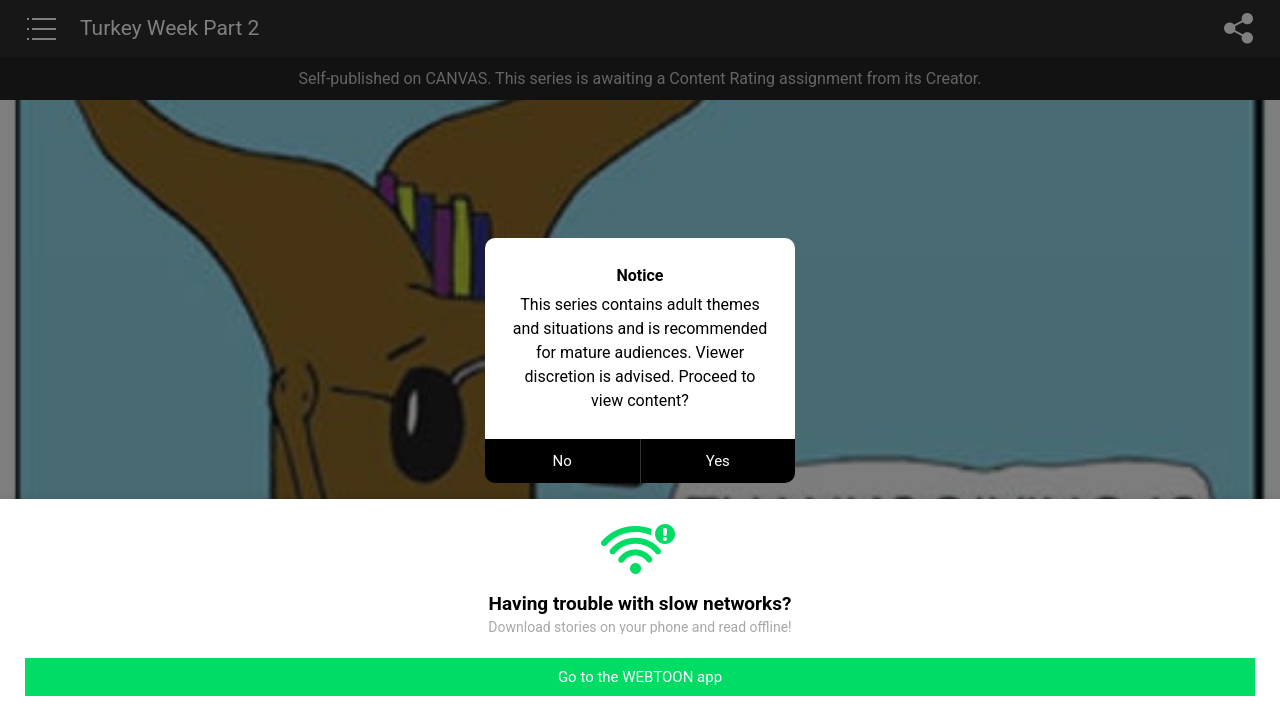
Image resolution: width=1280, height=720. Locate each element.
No (562, 461)
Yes (718, 461)
